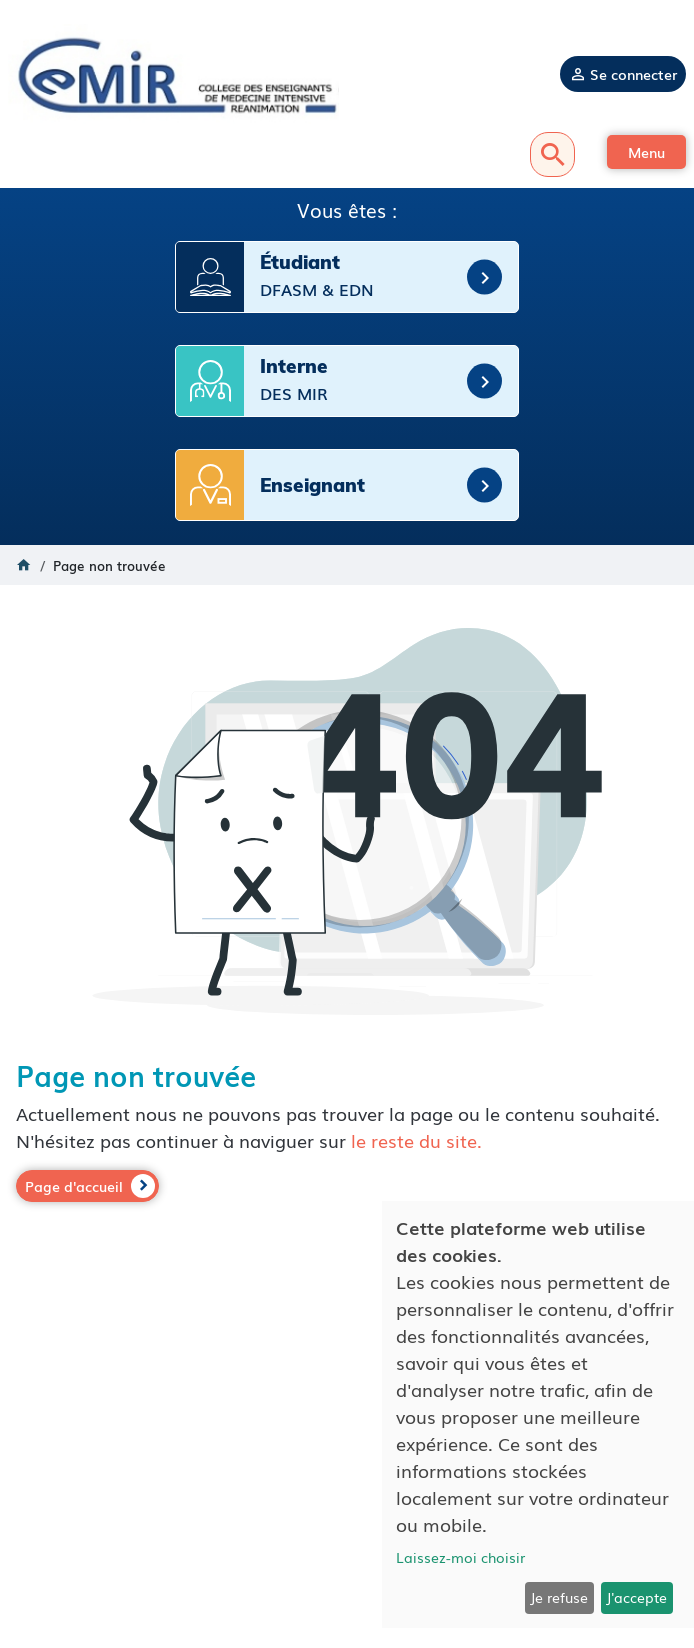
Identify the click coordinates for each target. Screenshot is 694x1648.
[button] (646, 152)
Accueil (24, 565)
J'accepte (636, 1597)
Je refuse (559, 1597)
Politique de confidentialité (347, 1517)
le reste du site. (416, 1140)
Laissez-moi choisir (460, 1557)
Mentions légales (347, 1498)
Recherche (552, 154)
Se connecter (633, 74)
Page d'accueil (74, 1186)
